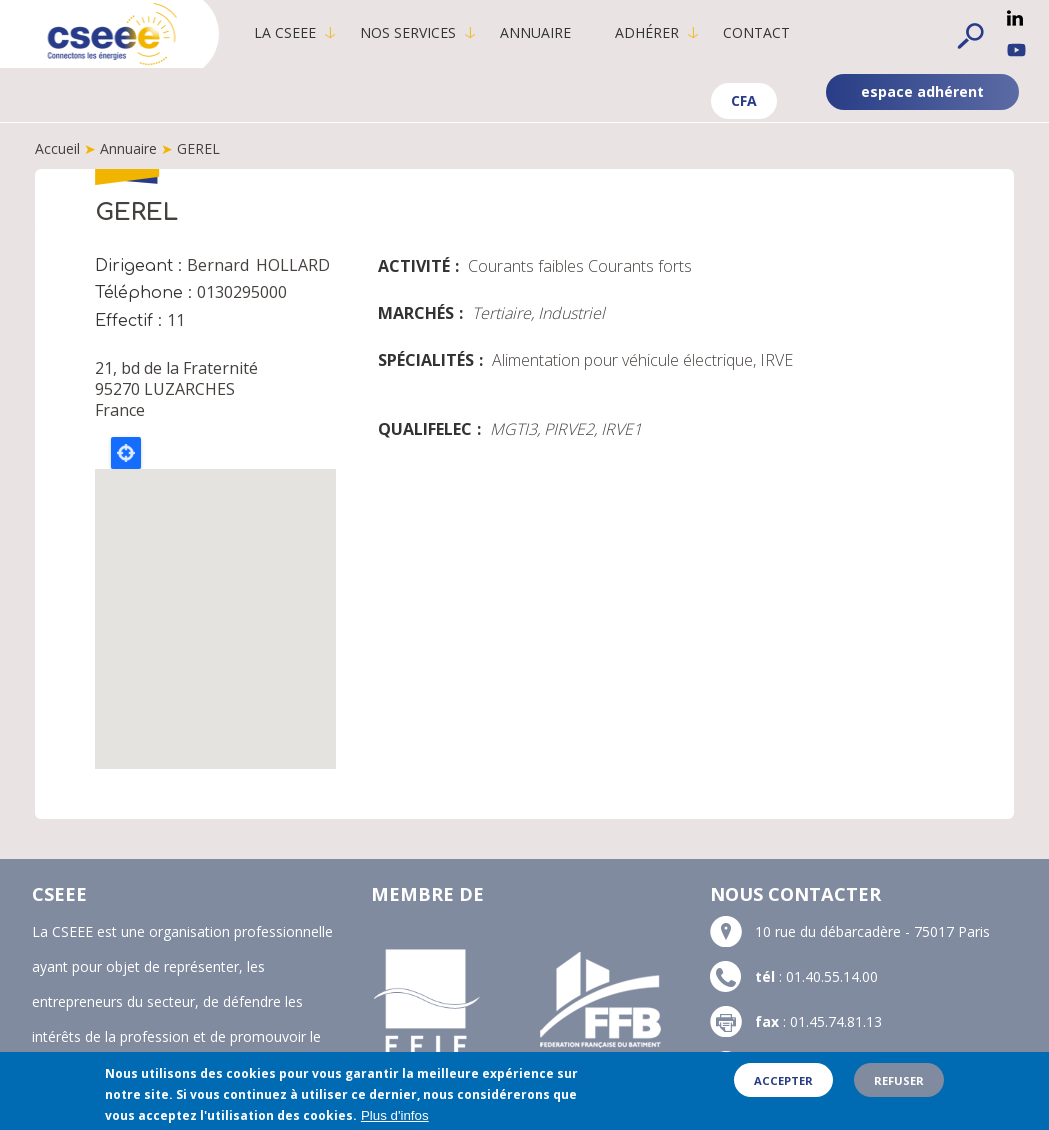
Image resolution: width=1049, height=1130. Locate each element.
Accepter (783, 1080)
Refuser (899, 1080)
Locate (126, 453)
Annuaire (535, 32)
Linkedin (1015, 18)
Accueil (57, 148)
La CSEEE (285, 32)
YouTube (1016, 50)
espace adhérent (922, 91)
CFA (744, 100)
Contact (756, 32)
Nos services (408, 32)
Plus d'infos (395, 1115)
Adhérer (647, 32)
